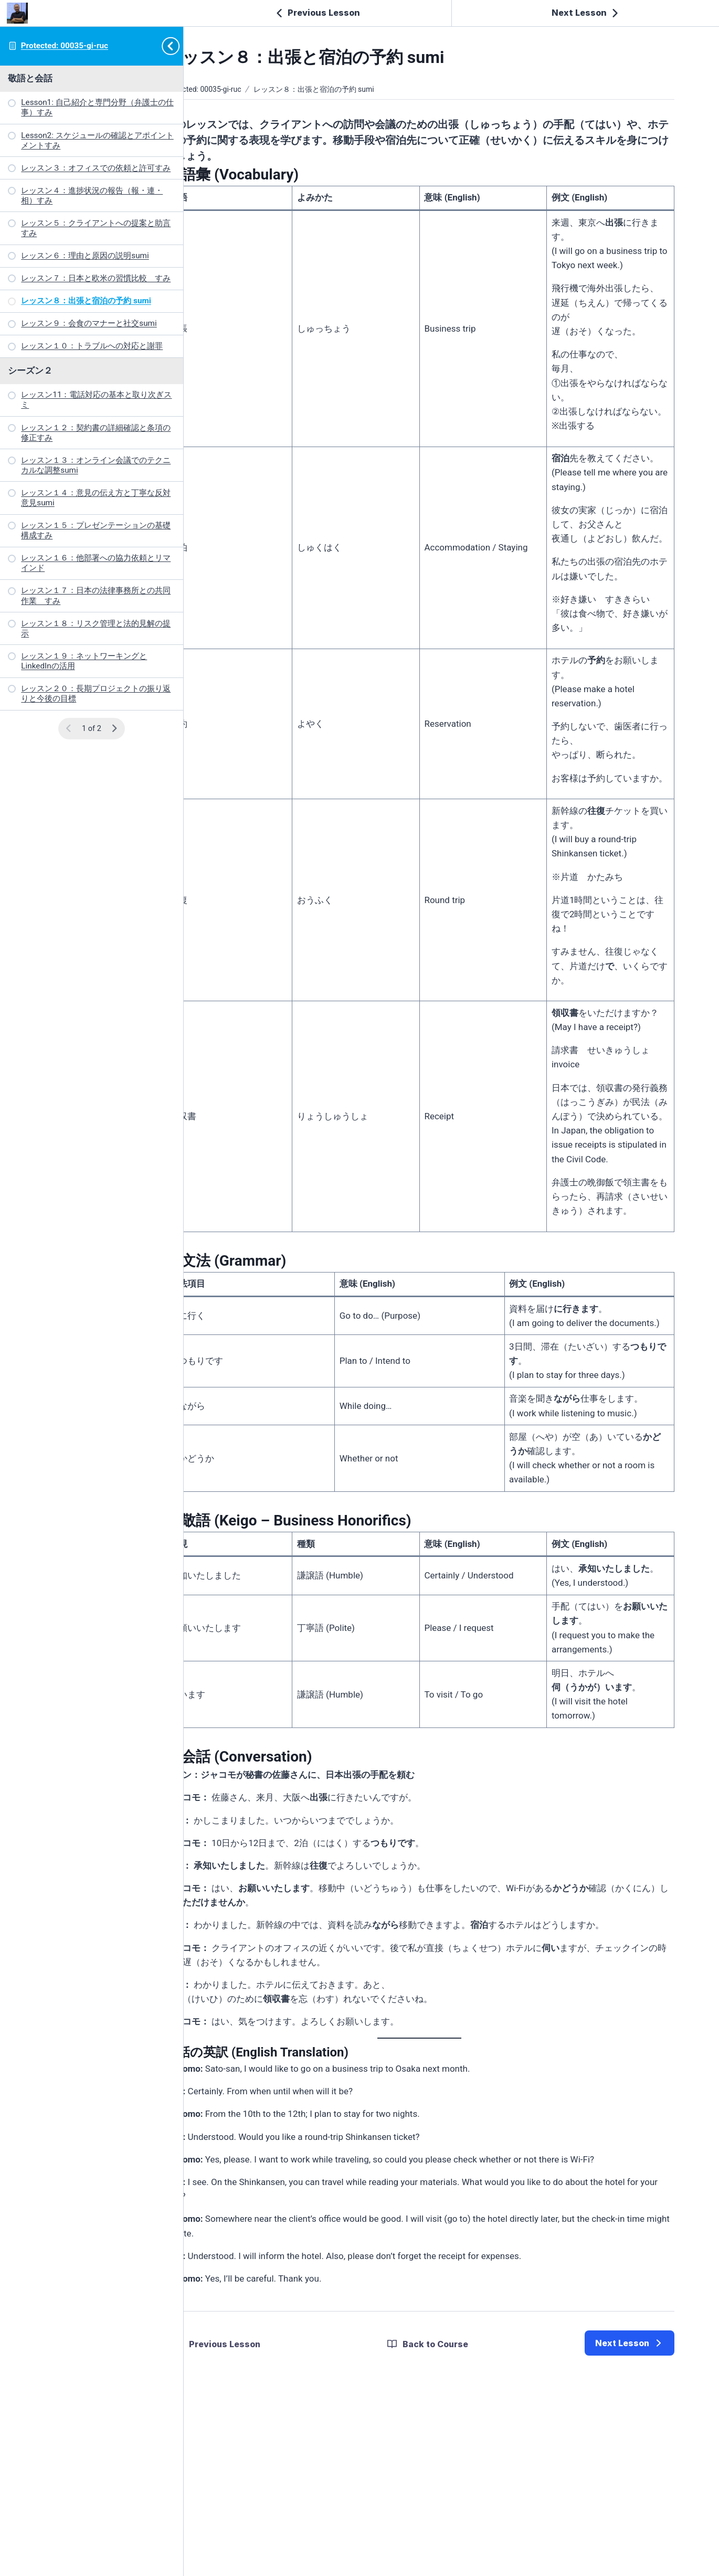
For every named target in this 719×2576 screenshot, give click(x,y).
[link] (629, 2500)
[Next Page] (114, 729)
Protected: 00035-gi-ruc (64, 45)
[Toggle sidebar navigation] (173, 46)
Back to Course (459, 2501)
